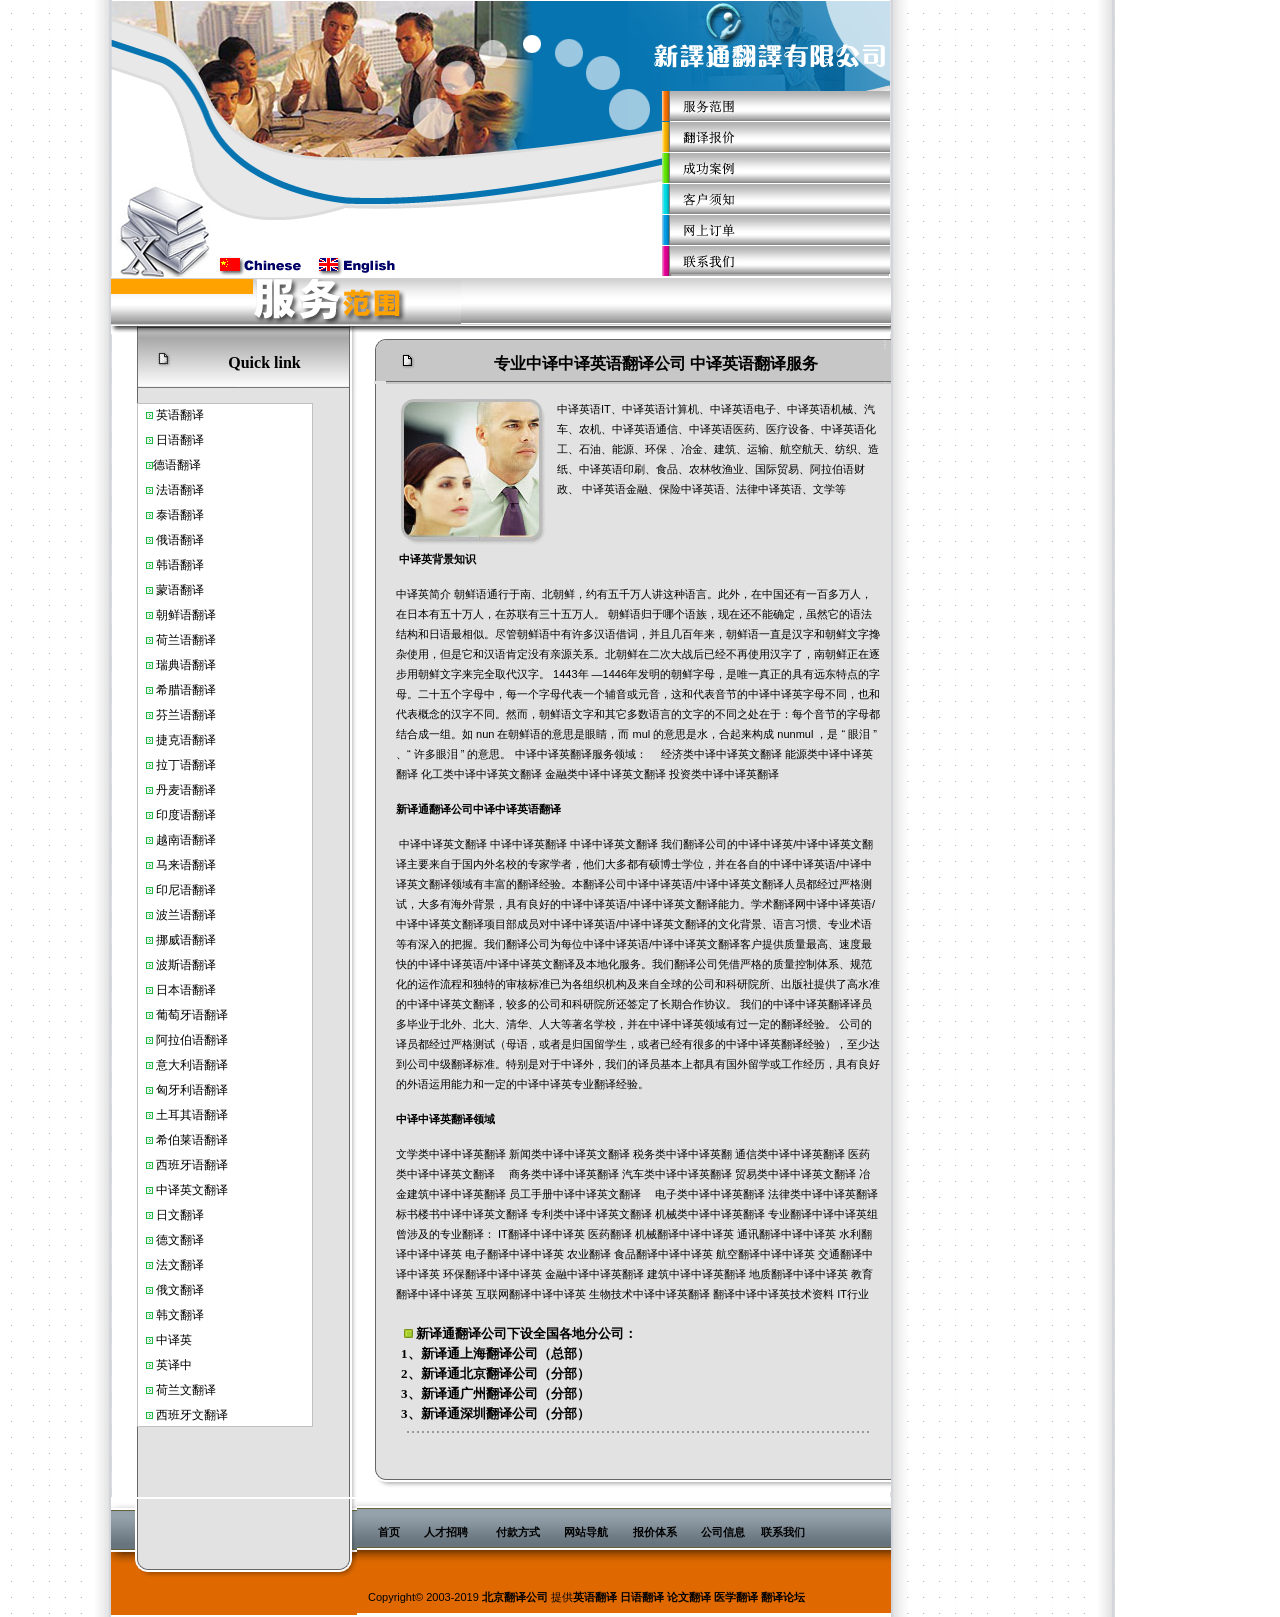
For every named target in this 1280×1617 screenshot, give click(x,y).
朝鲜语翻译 (186, 615)
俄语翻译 (180, 540)
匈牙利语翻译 (192, 1090)
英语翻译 (595, 1597)
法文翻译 (180, 1265)
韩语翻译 (180, 565)
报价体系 (655, 1532)
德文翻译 (180, 1240)
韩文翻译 (180, 1315)
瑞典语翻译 (186, 665)
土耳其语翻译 (192, 1115)
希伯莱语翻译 (192, 1140)
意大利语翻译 (192, 1065)
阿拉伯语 (180, 1040)
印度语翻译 (186, 815)
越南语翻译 (186, 840)
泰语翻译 (180, 515)
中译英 (174, 1190)
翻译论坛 (783, 1597)
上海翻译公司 (499, 1353)
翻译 (189, 465)
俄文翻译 (180, 1290)
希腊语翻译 (186, 690)
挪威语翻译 (186, 940)
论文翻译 (689, 1597)
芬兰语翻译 (186, 715)
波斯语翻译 (186, 965)
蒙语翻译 (180, 590)
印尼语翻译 (186, 890)
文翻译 (210, 1190)
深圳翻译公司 (499, 1413)
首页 (389, 1532)
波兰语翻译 (186, 915)
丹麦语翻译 (186, 790)
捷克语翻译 (186, 740)
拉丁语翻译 (186, 765)
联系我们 (783, 1532)
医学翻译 (736, 1597)
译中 (180, 1365)
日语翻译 (180, 440)
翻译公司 (481, 1333)
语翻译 (186, 415)
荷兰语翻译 (186, 640)
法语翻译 (180, 490)
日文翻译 (180, 1215)
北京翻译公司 (499, 1373)
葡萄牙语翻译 (192, 1015)
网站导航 (586, 1532)
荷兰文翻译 (186, 1390)
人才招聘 (446, 1532)
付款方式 (518, 1532)
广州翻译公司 (499, 1393)
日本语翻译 (186, 990)
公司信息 (723, 1532)
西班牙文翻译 (192, 1415)
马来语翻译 (186, 865)
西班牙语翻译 (192, 1165)
